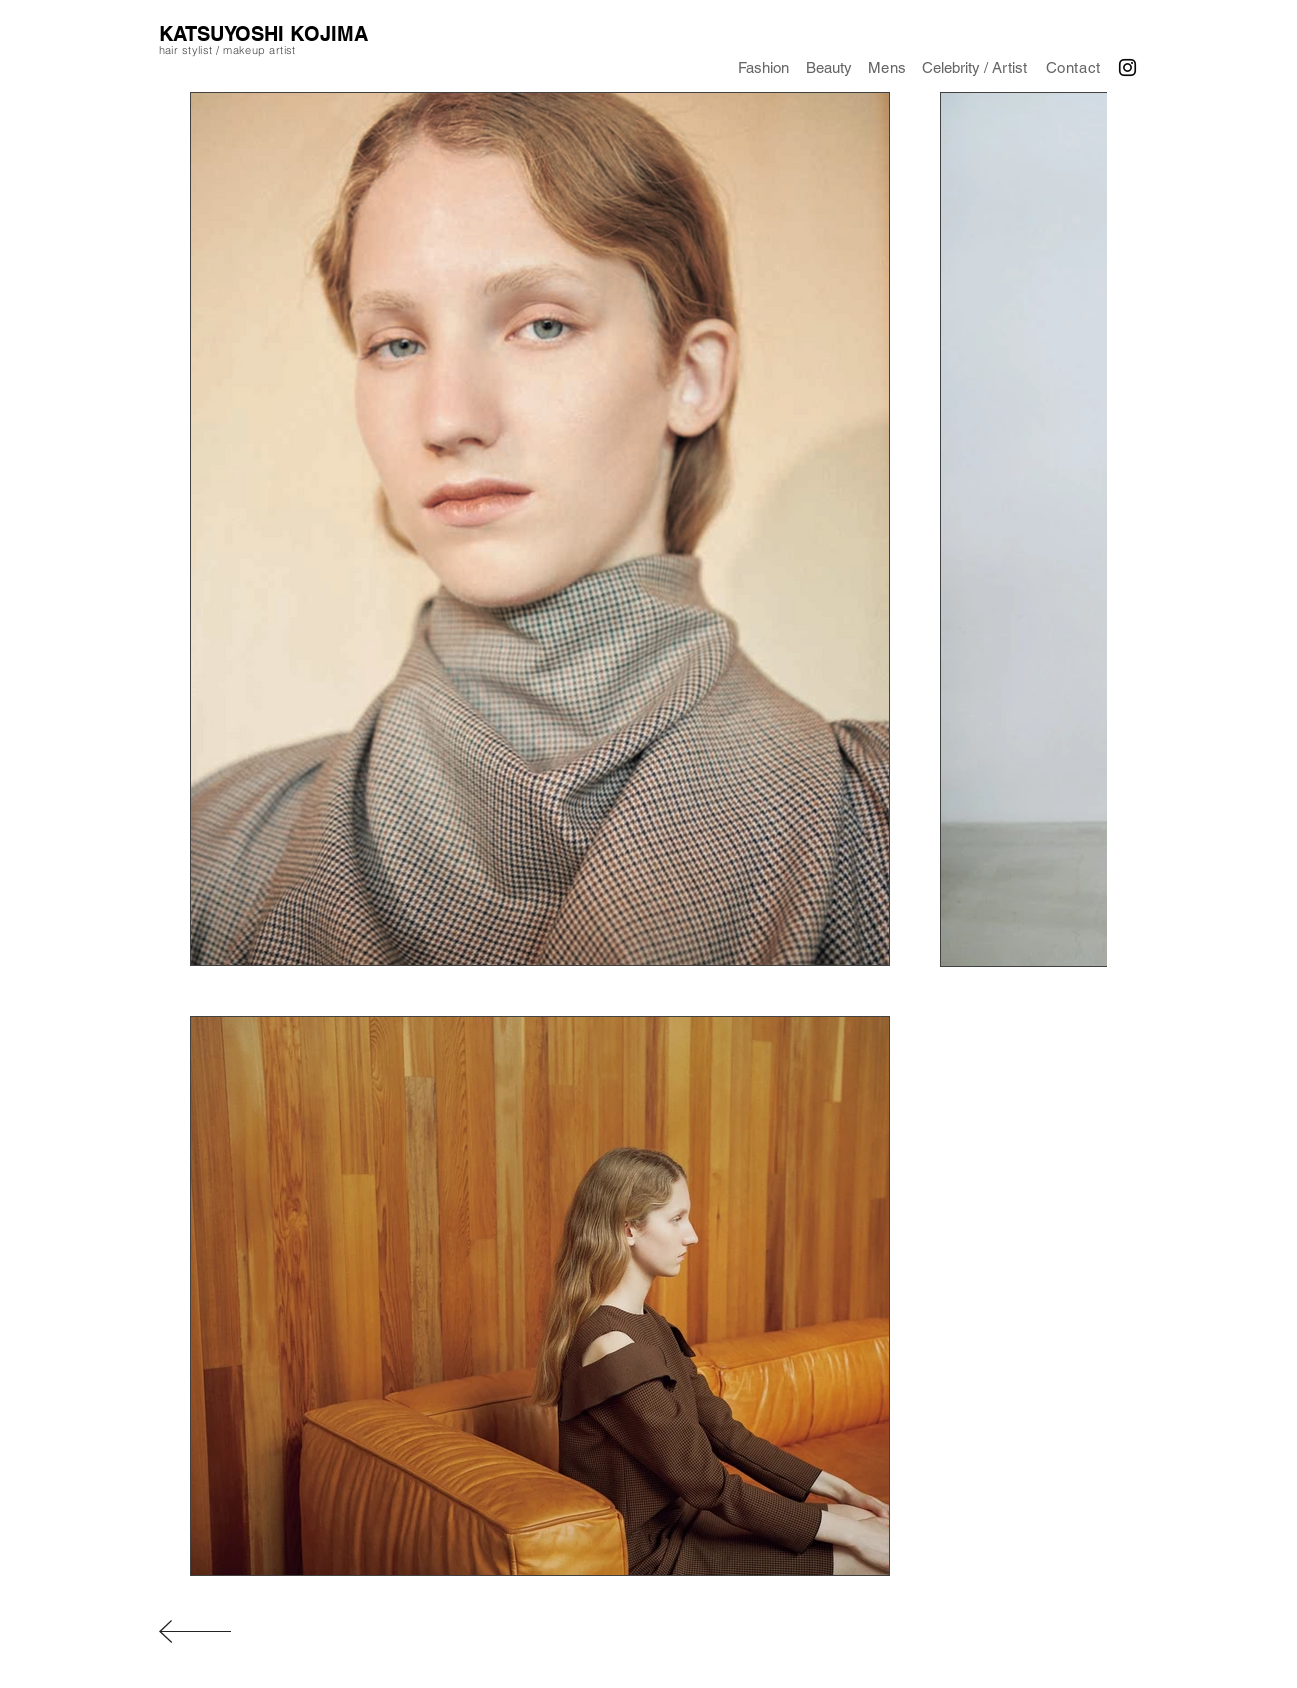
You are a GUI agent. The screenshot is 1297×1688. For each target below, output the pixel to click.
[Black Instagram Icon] (1127, 67)
